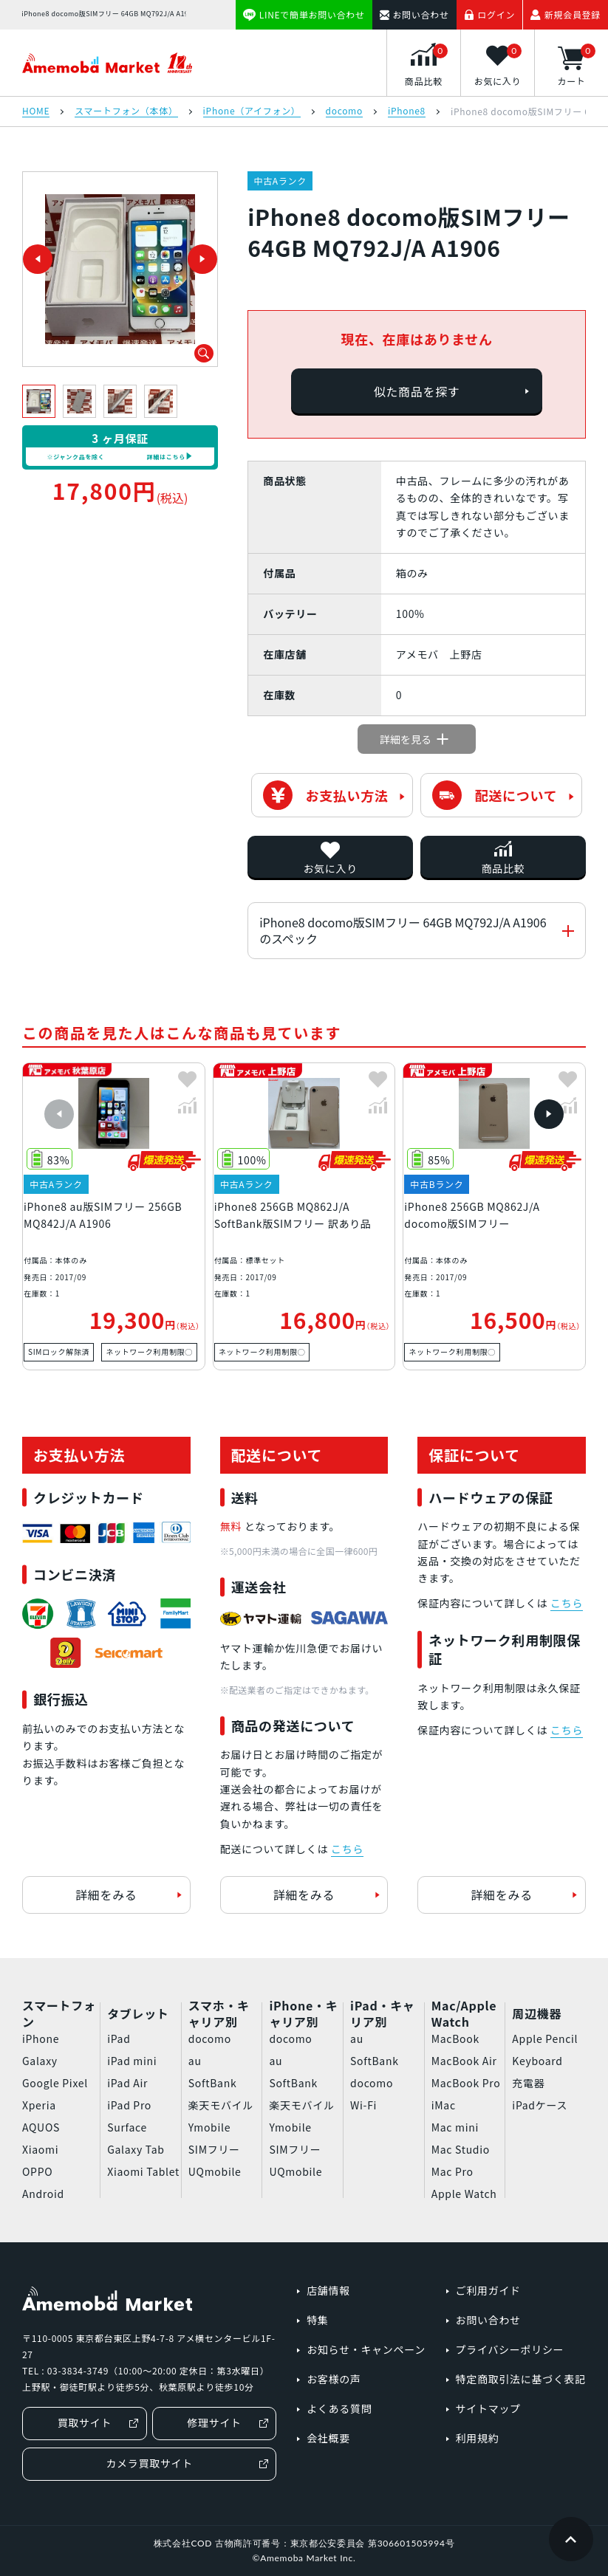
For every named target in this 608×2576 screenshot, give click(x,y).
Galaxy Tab (135, 2149)
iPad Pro (129, 2105)
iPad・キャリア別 (382, 2013)
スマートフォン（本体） (126, 111)
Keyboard (537, 2060)
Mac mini (455, 2127)
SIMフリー (214, 2149)
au (195, 2060)
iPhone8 (407, 111)
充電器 (528, 2082)
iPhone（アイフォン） (252, 111)
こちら (347, 1848)
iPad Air (127, 2082)
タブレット (138, 2013)
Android (43, 2193)
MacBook (455, 2038)
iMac (443, 2105)
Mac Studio (460, 2149)
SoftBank (212, 2082)
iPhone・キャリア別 (303, 2013)
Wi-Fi (363, 2105)
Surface (127, 2127)
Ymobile (209, 2127)
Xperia (39, 2105)
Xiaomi (40, 2149)
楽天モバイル (220, 2105)
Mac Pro (452, 2171)
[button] (59, 1114)
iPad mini (132, 2060)
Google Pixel (55, 2082)
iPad (118, 2038)
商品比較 (503, 868)
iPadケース (539, 2105)
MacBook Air (464, 2060)
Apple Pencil (545, 2038)
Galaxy (40, 2060)
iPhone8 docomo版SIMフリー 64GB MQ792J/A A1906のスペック (402, 930)
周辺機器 (536, 2013)
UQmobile (215, 2171)
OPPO (37, 2171)
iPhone (40, 2038)
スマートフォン (59, 2013)
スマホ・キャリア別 (219, 2013)
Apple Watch (464, 2193)
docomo (344, 111)
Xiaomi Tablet (143, 2171)
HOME (35, 111)
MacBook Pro (466, 2082)
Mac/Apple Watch (463, 2013)
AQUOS (41, 2127)
